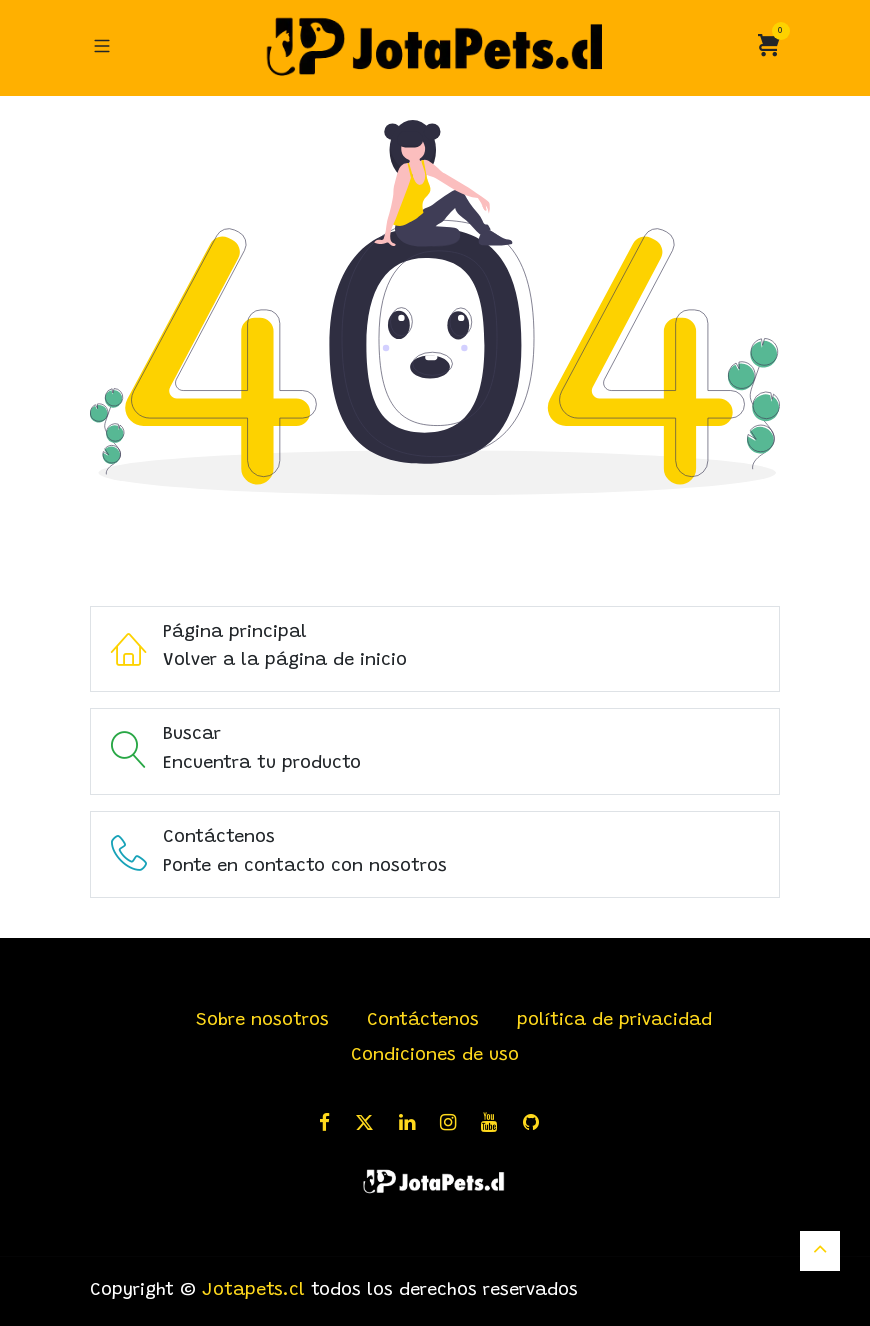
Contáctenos (423, 1021)
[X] (371, 1122)
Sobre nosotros (262, 1021)
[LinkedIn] (413, 1122)
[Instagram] (454, 1122)
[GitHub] (537, 1122)
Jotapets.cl (253, 1291)
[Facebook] (331, 1122)
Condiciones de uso (435, 1056)
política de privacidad (614, 1021)
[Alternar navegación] (102, 47)
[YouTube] (495, 1122)
